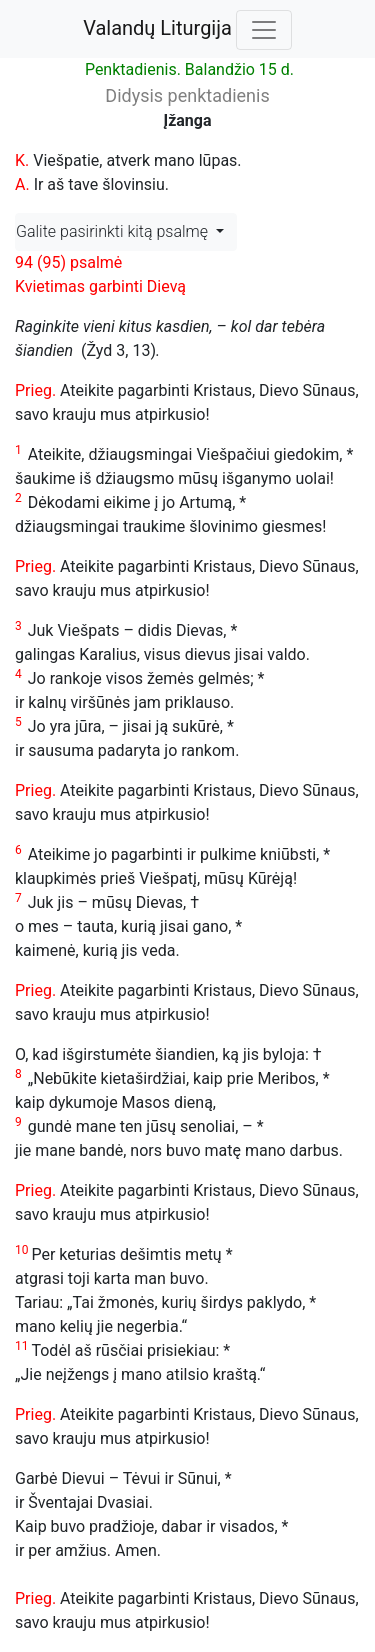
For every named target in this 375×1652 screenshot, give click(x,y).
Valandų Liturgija (157, 28)
